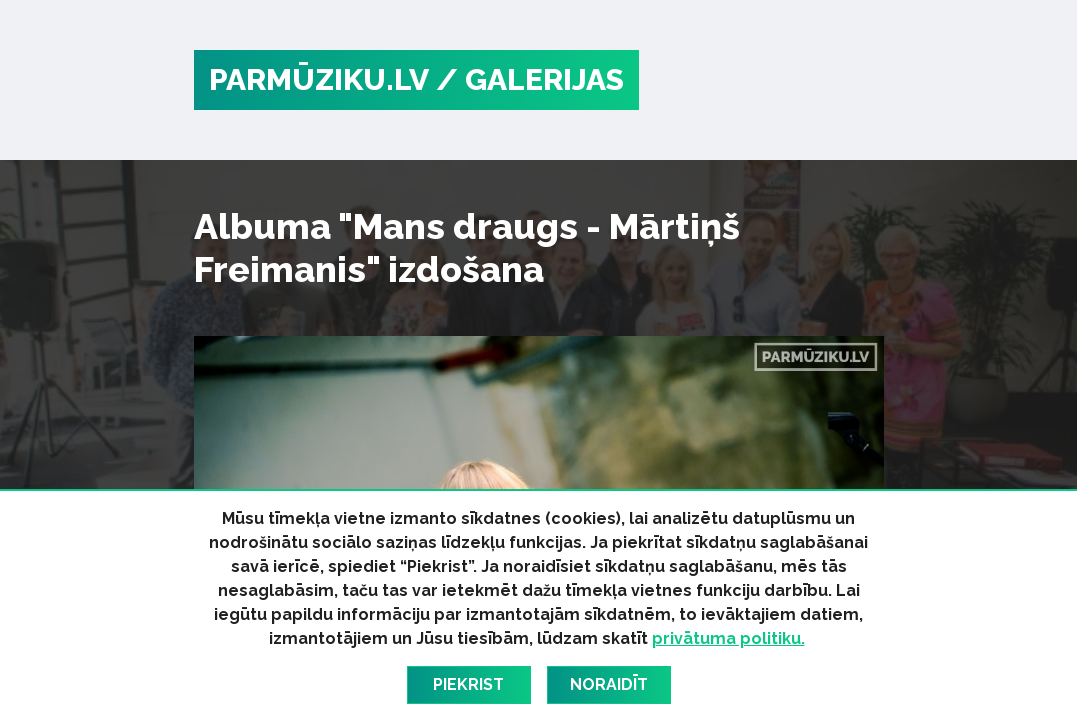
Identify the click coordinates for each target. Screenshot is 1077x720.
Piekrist (468, 684)
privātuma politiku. (728, 638)
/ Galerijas (530, 79)
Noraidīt (609, 684)
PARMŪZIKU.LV (319, 79)
